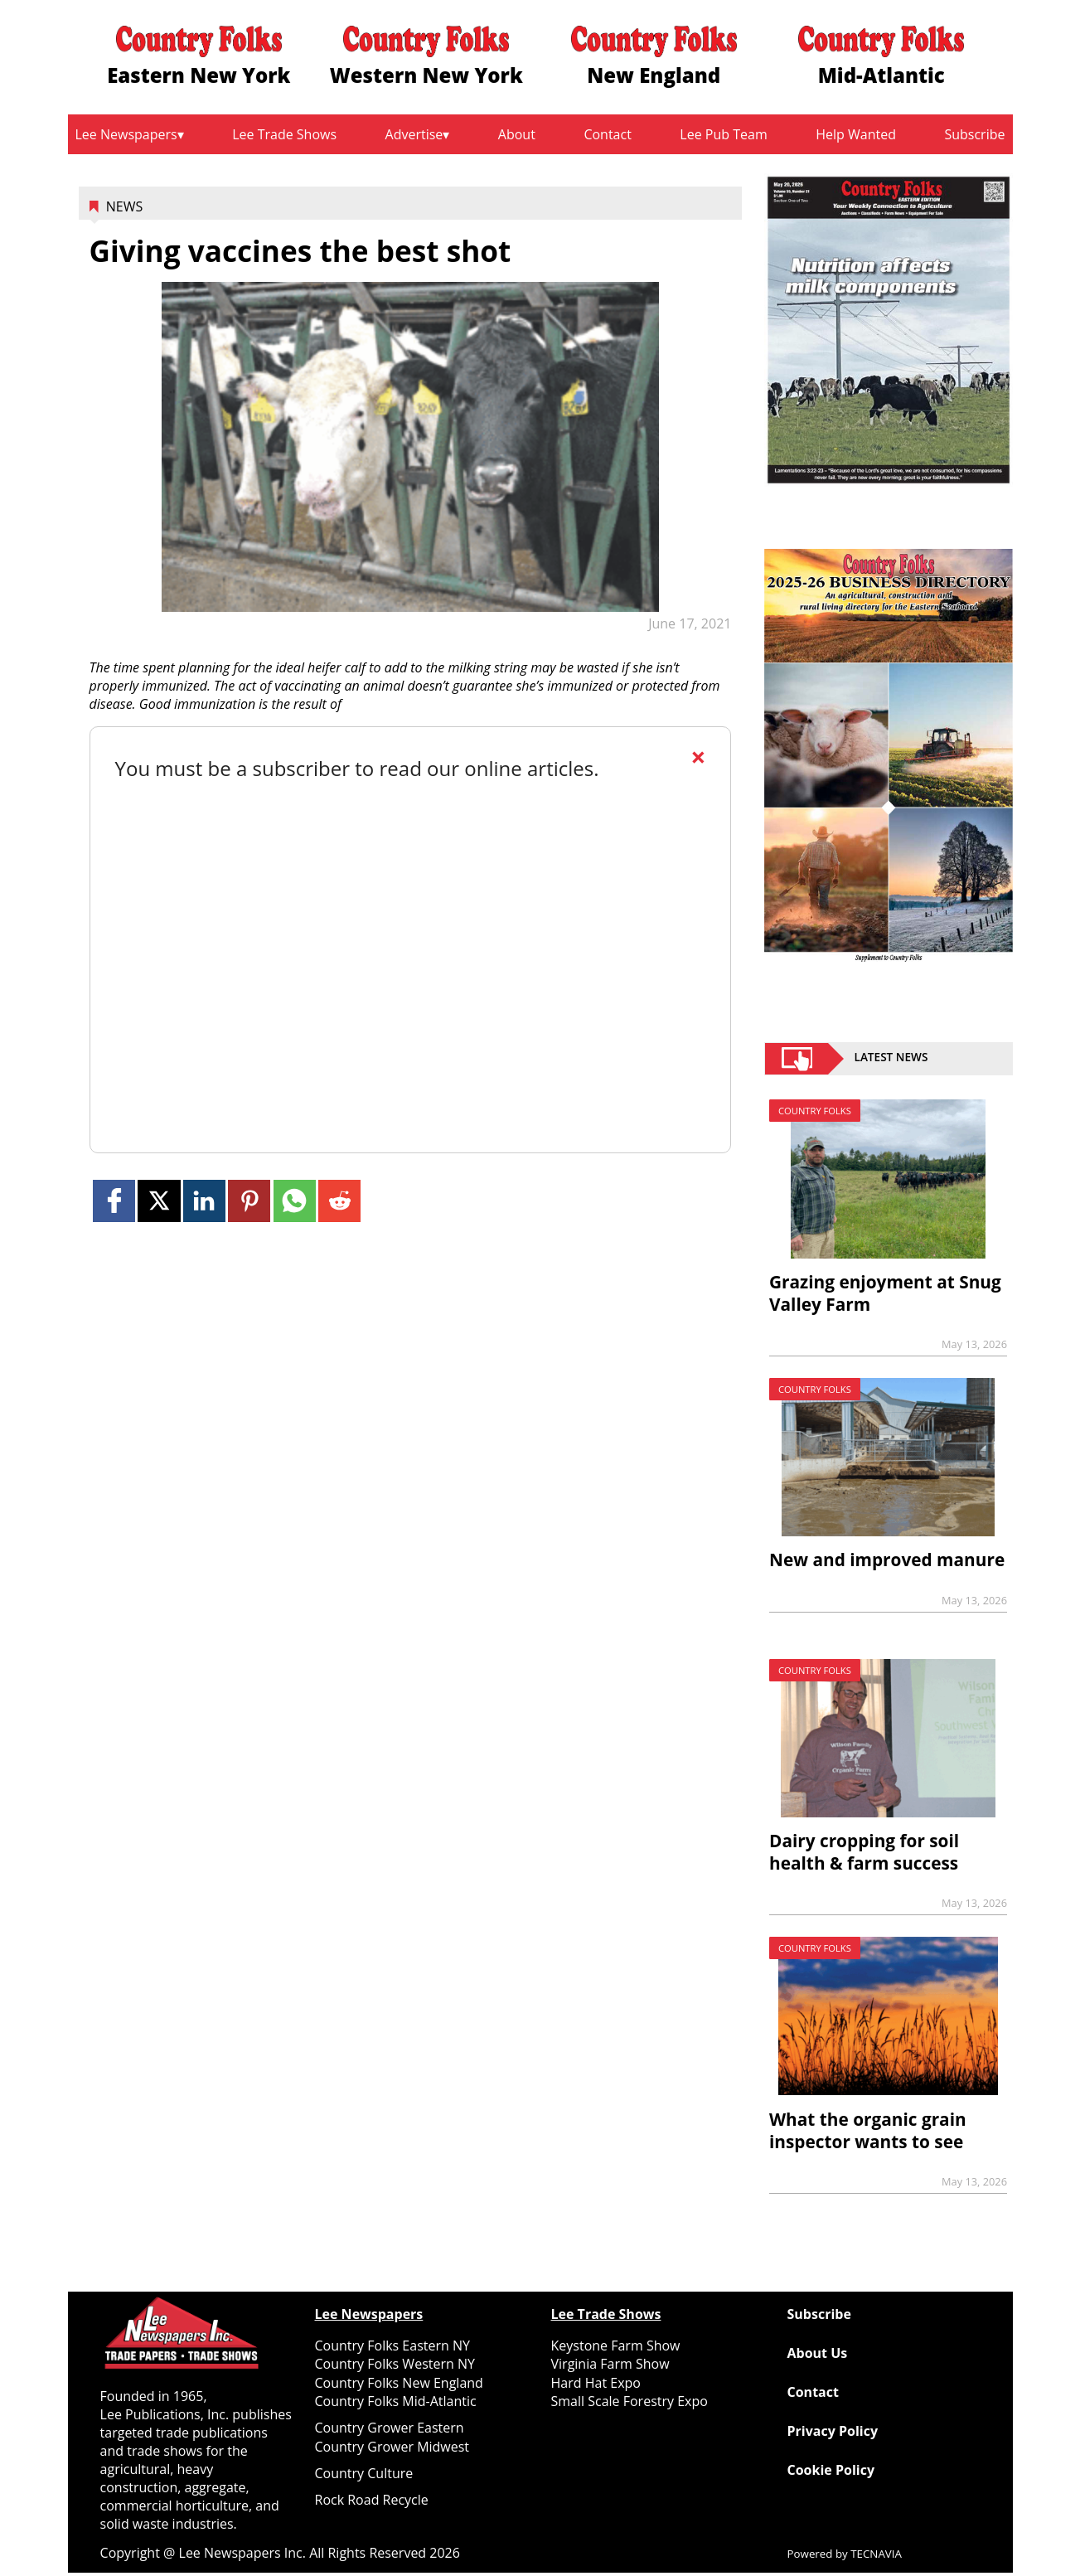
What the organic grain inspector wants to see (867, 2130)
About (516, 134)
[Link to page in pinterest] (249, 1201)
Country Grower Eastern (389, 2427)
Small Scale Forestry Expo (629, 2401)
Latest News (891, 1059)
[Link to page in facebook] (114, 1201)
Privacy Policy (833, 2431)
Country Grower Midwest (392, 2447)
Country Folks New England (399, 2383)
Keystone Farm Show (615, 2345)
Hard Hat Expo (596, 2383)
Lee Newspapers (126, 134)
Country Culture (364, 2473)
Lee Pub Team (723, 134)
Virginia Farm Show (610, 2364)
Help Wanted (856, 134)
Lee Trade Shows (284, 134)
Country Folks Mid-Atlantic (396, 2401)
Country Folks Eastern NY (392, 2345)
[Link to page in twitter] (159, 1201)
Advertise (414, 134)
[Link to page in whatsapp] (295, 1201)
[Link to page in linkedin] (204, 1201)
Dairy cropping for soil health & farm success (864, 1852)
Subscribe (974, 134)
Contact (607, 134)
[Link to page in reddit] (339, 1201)
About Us (817, 2353)
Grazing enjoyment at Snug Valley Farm (885, 1293)
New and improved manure (887, 1559)
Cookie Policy (830, 2470)
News (124, 206)
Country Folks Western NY (395, 2364)
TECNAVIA (876, 2553)
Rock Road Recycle (372, 2500)
